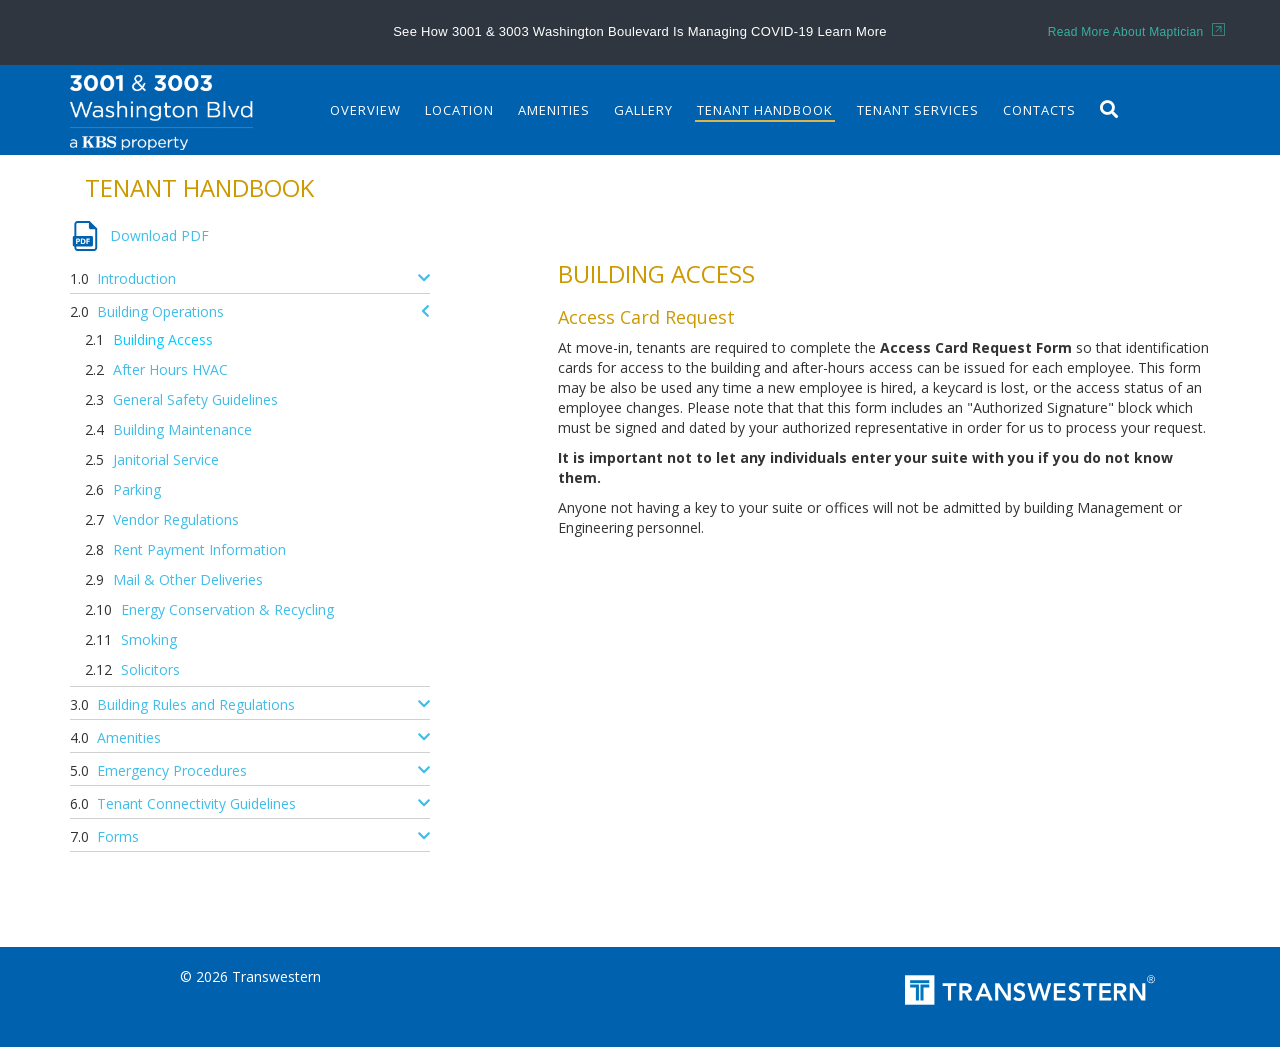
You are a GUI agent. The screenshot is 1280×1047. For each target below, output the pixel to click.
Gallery (643, 110)
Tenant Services (918, 110)
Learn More (851, 31)
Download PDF (159, 235)
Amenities (554, 110)
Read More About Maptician (1136, 32)
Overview (365, 110)
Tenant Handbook (765, 110)
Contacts (1039, 110)
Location (459, 110)
